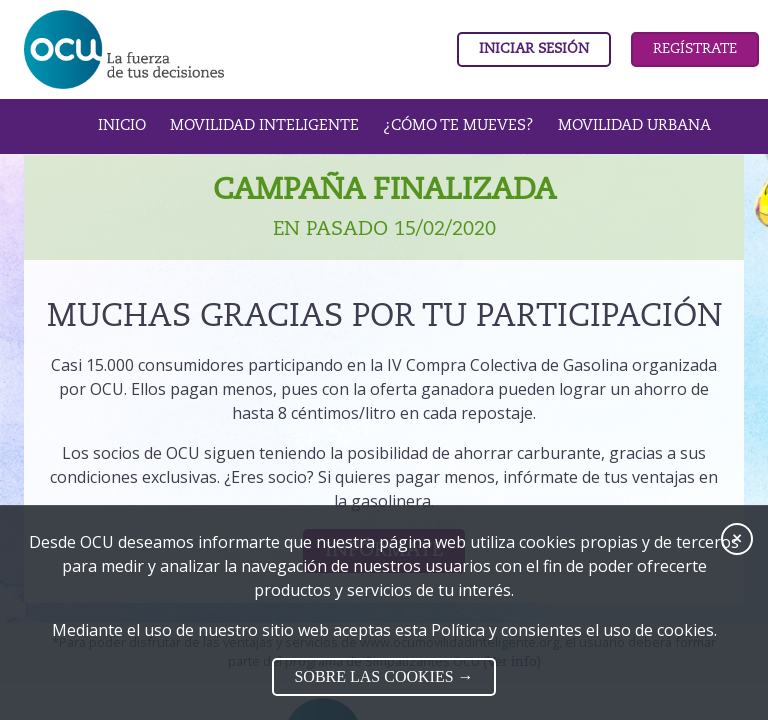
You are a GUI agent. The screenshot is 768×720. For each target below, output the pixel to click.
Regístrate (695, 49)
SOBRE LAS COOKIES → (383, 676)
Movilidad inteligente (264, 125)
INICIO (122, 125)
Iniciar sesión (534, 49)
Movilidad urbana (634, 125)
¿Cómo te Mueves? (458, 125)
